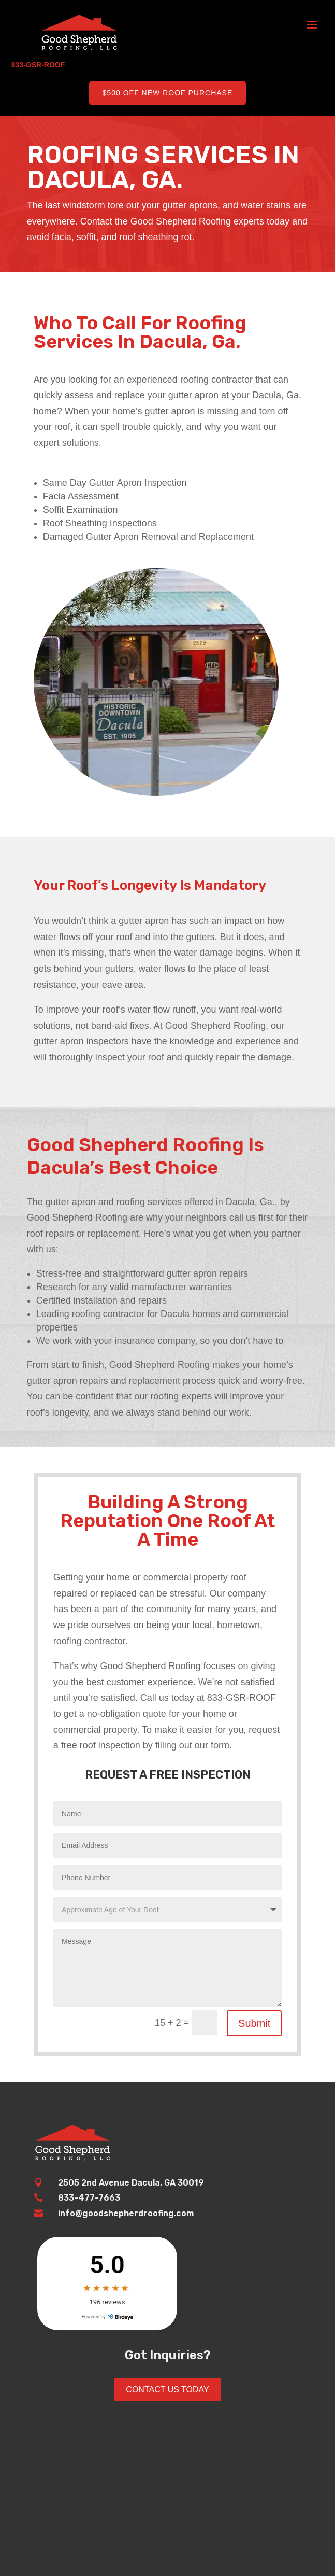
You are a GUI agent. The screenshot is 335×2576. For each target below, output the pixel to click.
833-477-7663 (89, 2198)
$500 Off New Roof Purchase (168, 93)
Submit (254, 2023)
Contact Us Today (167, 2389)
